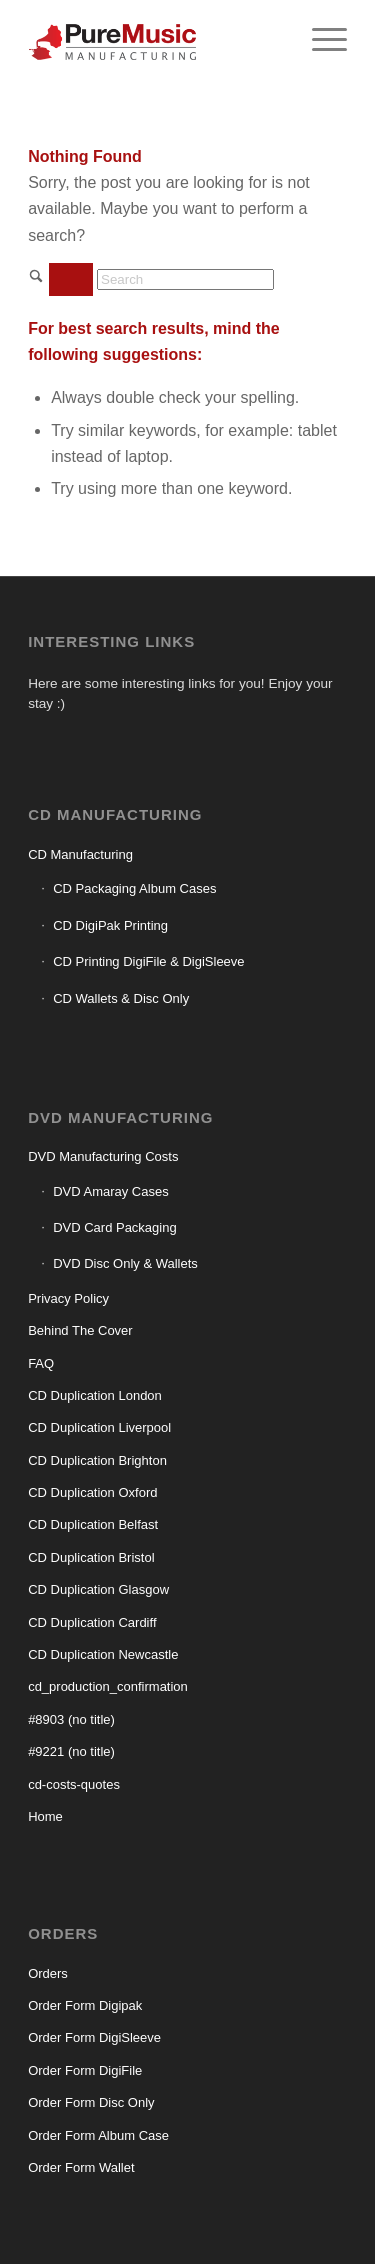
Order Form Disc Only (91, 2102)
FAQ (41, 1363)
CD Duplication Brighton (97, 1460)
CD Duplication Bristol (91, 1557)
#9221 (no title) (71, 1751)
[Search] (185, 279)
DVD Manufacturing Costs (103, 1156)
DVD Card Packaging (115, 1227)
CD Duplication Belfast (93, 1524)
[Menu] (319, 40)
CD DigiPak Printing (110, 925)
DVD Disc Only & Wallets (125, 1263)
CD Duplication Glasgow (98, 1589)
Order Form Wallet (81, 2167)
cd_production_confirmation (108, 1686)
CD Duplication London (95, 1395)
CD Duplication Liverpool (99, 1427)
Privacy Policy (68, 1298)
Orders (48, 1973)
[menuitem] (319, 40)
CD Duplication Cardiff (92, 1622)
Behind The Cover (80, 1330)
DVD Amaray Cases (111, 1191)
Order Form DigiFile (85, 2070)
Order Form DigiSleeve (94, 2037)
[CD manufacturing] (155, 40)
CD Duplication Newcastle (103, 1654)
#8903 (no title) (71, 1719)
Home (45, 1816)
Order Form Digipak (85, 2005)
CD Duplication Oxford (92, 1492)
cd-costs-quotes (74, 1784)
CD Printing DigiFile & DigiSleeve (148, 961)
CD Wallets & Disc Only (121, 998)
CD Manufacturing (80, 854)
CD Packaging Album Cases (134, 888)
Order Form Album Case (98, 2135)
